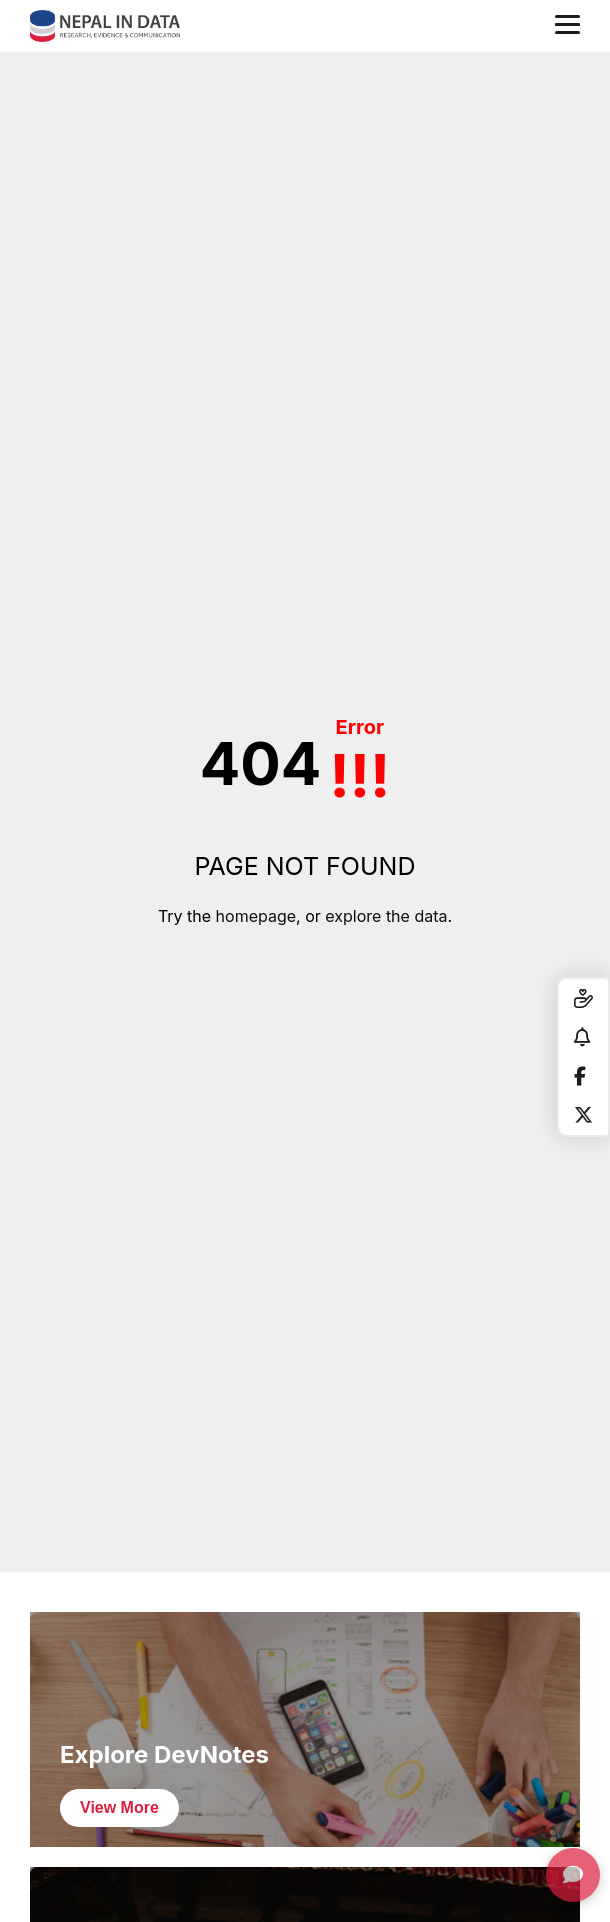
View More (119, 1807)
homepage (256, 916)
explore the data (386, 916)
